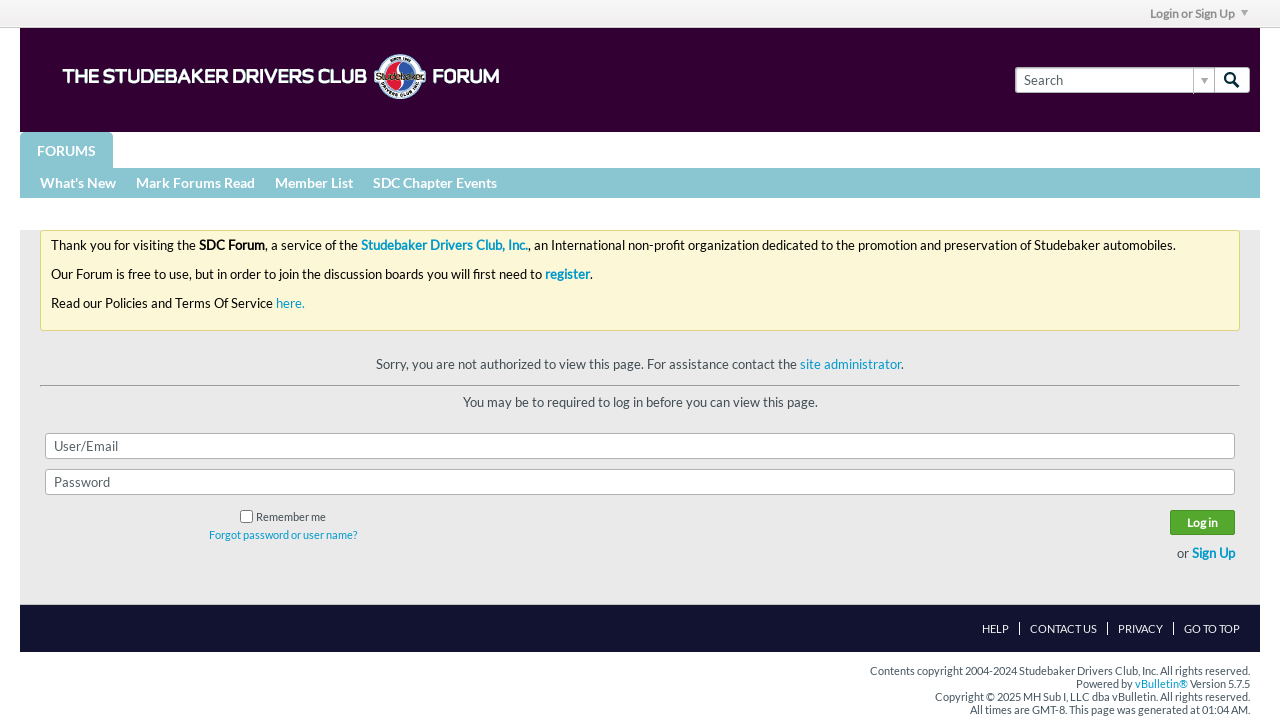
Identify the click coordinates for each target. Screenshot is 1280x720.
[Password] (640, 482)
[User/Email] (640, 446)
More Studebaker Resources (662, 149)
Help (995, 628)
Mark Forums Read (195, 182)
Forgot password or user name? (283, 534)
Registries (482, 149)
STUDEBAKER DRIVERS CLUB (315, 149)
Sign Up (1213, 553)
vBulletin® (1161, 683)
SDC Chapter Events (435, 182)
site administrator (850, 364)
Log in (1202, 522)
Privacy (1140, 628)
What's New (78, 182)
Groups (158, 149)
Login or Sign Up (1199, 13)
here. (290, 303)
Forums (66, 150)
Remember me (283, 516)
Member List (314, 182)
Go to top (1212, 628)
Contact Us (1063, 628)
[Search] (1114, 80)
